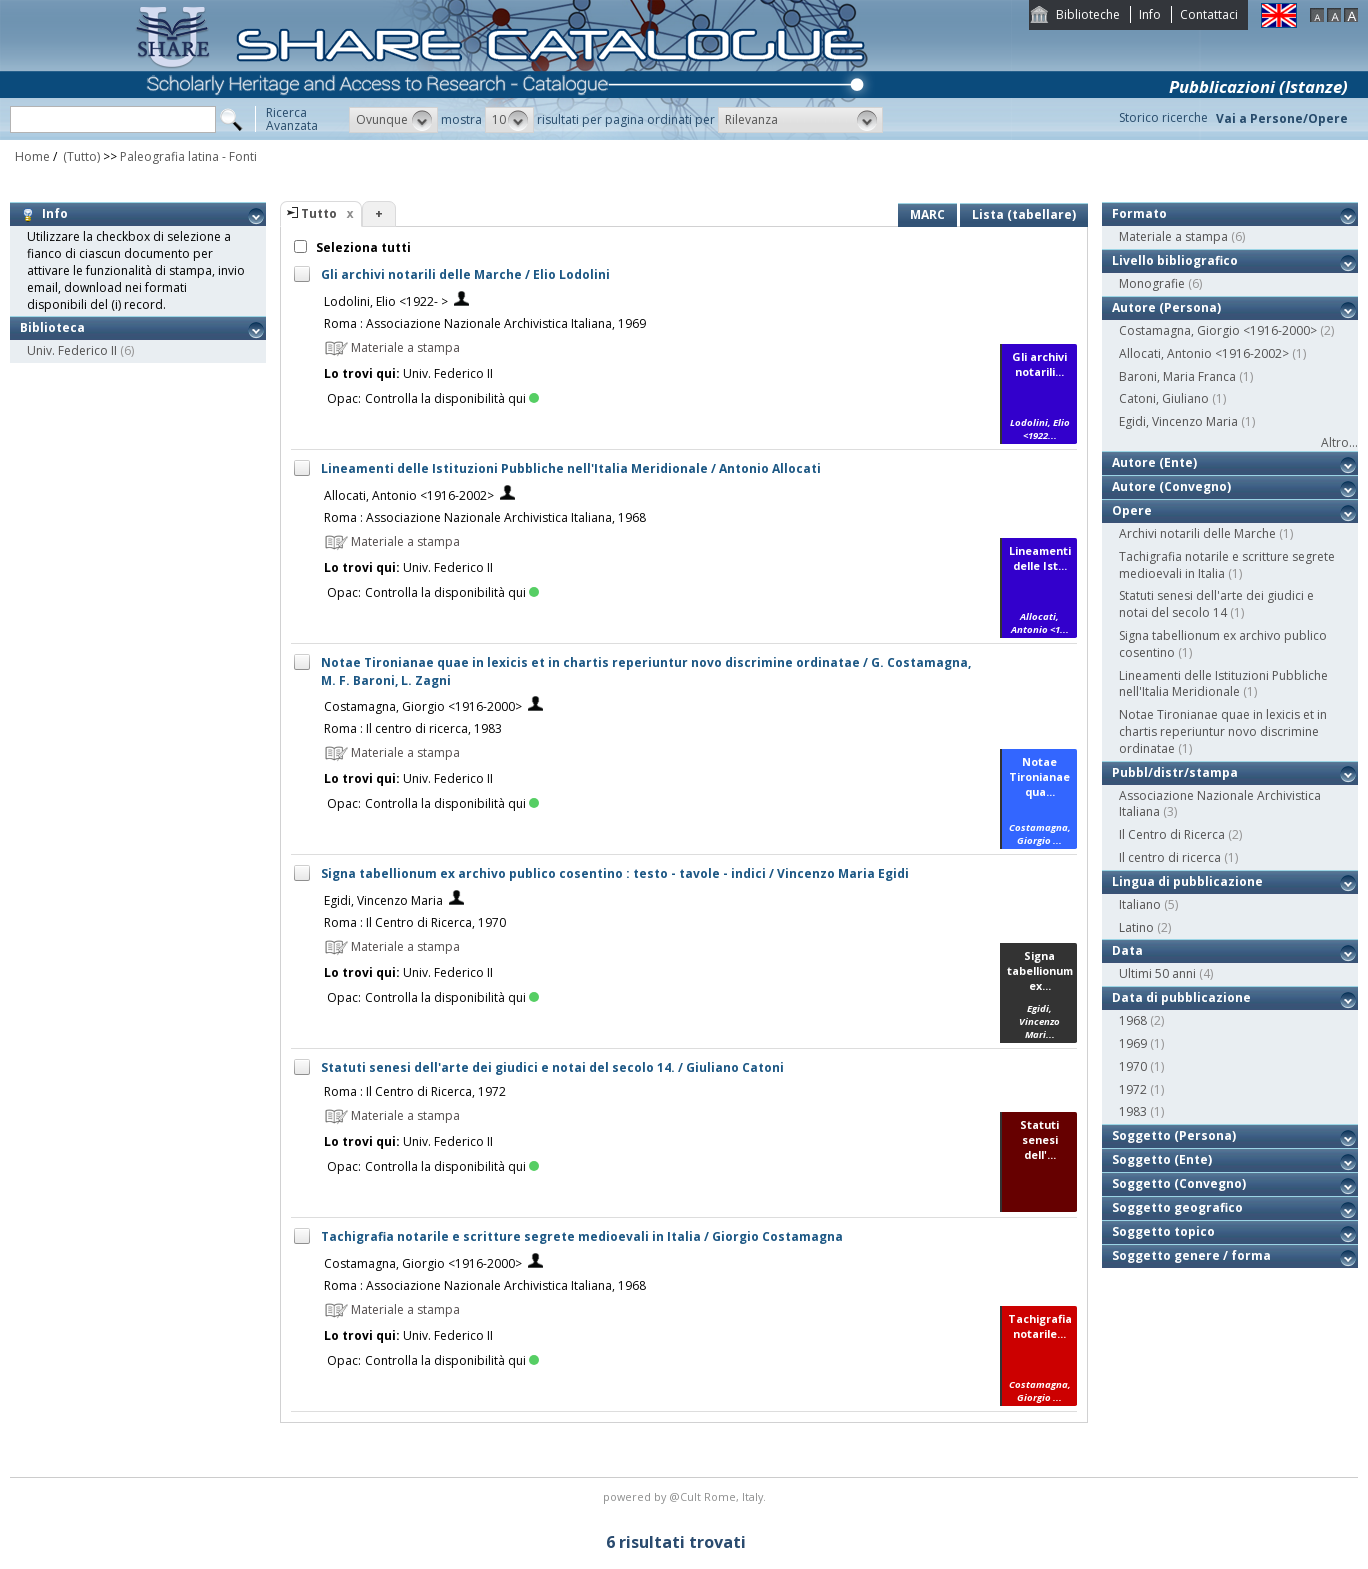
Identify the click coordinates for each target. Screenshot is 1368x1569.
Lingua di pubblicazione (1187, 881)
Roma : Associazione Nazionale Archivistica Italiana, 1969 (485, 323)
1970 (1133, 1066)
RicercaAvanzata (292, 119)
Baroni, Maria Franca (1177, 376)
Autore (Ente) (1154, 462)
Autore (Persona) (1166, 307)
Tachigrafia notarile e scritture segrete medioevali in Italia (1227, 565)
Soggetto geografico (1177, 1207)
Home (32, 156)
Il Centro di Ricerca (1172, 834)
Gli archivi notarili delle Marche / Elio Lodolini (465, 274)
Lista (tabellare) (1024, 214)
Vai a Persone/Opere (1282, 118)
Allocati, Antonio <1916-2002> (409, 495)
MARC (927, 214)
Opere (1132, 510)
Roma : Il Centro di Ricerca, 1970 (415, 922)
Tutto (319, 213)
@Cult (686, 1496)
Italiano (1140, 904)
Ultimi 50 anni (1157, 973)
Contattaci (1209, 14)
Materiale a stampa (1173, 236)
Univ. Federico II (72, 350)
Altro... (1339, 442)
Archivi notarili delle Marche (1197, 533)
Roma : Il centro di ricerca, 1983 (413, 728)
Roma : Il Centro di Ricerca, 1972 (415, 1091)
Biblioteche (1088, 14)
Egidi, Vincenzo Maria (383, 900)
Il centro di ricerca (1170, 857)
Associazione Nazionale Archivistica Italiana (1220, 804)
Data (1127, 950)
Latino (1136, 927)
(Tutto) (80, 156)
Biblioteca (52, 327)
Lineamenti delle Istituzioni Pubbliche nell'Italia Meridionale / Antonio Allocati (571, 468)
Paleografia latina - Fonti (188, 156)
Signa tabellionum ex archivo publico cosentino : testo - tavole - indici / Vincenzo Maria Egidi (615, 873)
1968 (1133, 1020)
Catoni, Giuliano (1164, 398)
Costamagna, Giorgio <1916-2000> (423, 706)
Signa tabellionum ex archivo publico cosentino (1223, 644)
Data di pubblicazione (1181, 997)
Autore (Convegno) (1171, 486)
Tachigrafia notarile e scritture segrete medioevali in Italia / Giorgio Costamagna (582, 1236)
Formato (1139, 213)
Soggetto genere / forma (1191, 1255)
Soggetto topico (1163, 1231)
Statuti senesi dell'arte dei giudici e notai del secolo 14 (1216, 604)
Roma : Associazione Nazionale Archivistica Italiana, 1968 (485, 517)
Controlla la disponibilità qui (452, 398)
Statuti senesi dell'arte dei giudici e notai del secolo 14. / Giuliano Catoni (552, 1067)
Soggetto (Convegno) (1179, 1183)
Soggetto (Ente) (1162, 1159)
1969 (1133, 1043)
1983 (1133, 1111)
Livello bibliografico (1175, 260)
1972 (1133, 1089)
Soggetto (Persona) (1174, 1135)
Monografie (1152, 283)
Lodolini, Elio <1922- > (386, 301)
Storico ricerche (1163, 117)
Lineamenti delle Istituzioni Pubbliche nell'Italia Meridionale (1223, 684)
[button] (393, 120)
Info (1150, 14)
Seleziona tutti (362, 247)
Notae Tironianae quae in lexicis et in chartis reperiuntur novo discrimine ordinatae (1223, 731)
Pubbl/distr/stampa (1175, 772)
